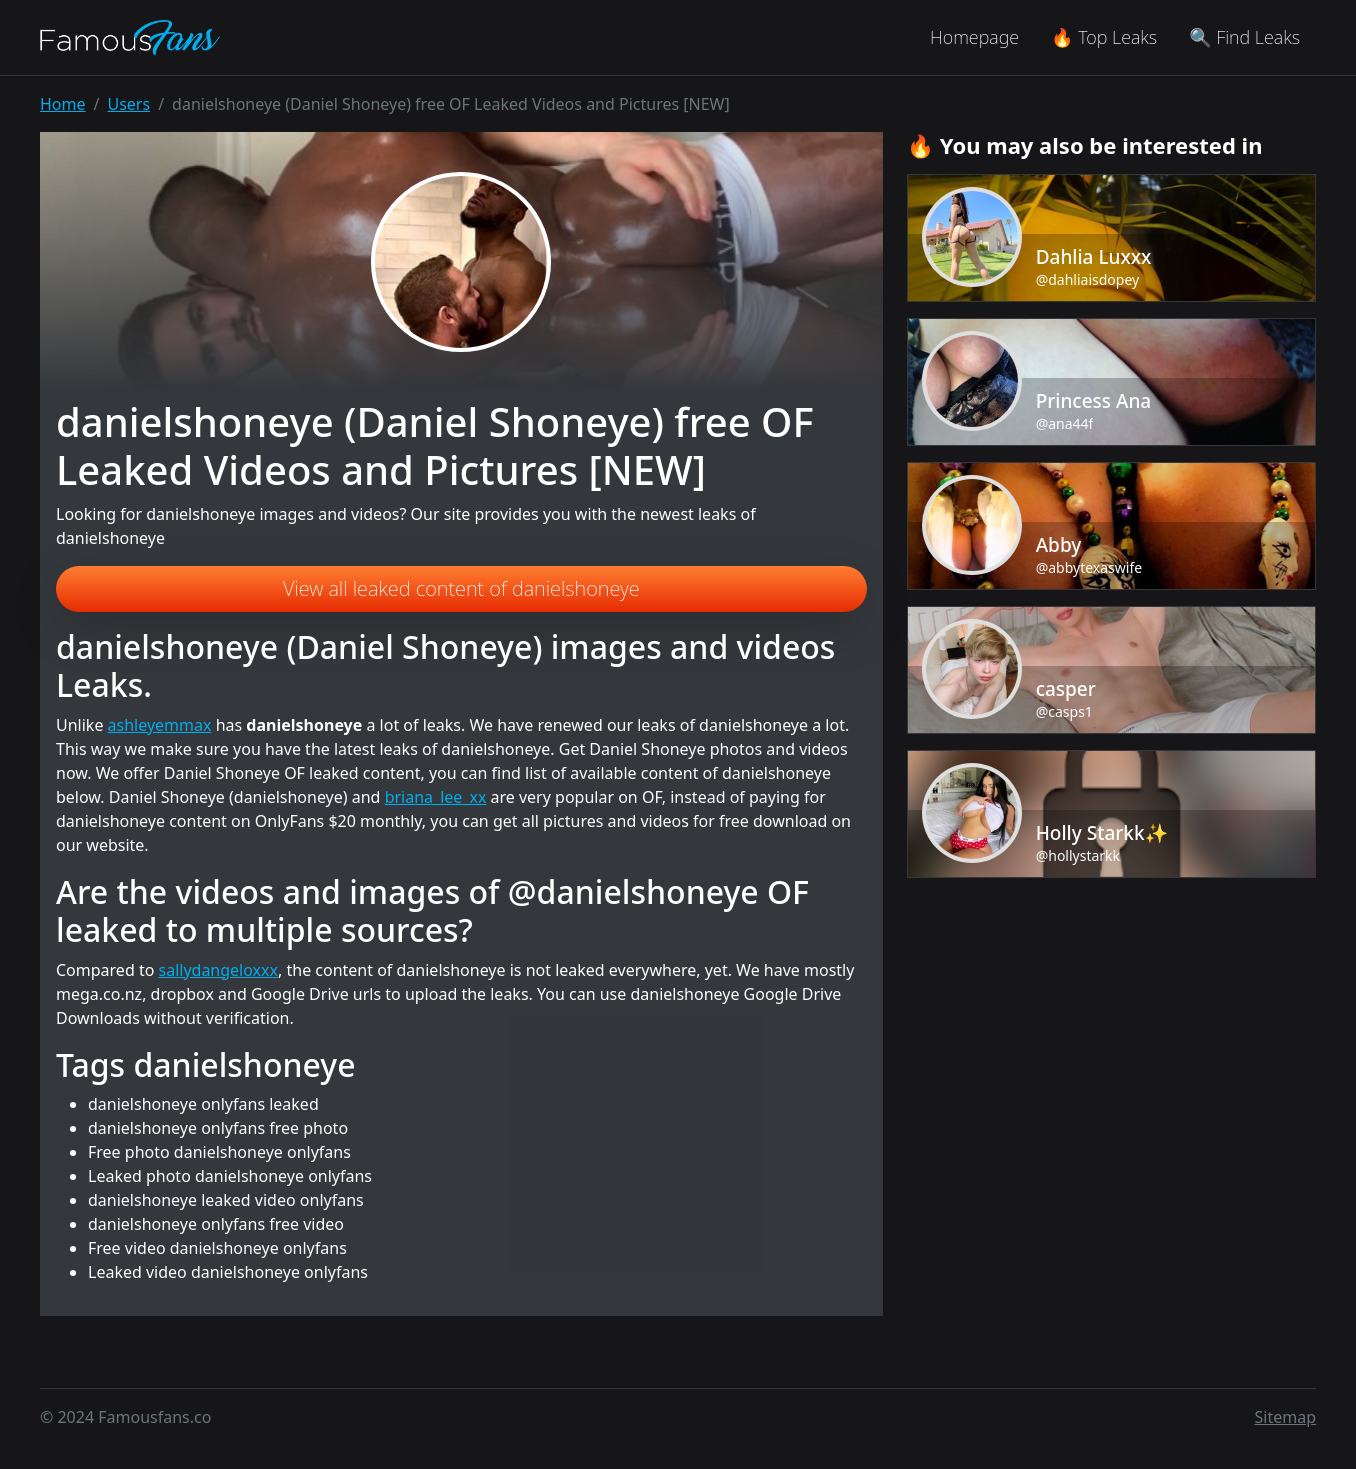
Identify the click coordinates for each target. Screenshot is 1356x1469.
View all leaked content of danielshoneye (461, 588)
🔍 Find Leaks (1244, 37)
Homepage (974, 37)
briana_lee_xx (436, 797)
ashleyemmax (160, 725)
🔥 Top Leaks (1104, 37)
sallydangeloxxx (219, 970)
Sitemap (1286, 1417)
